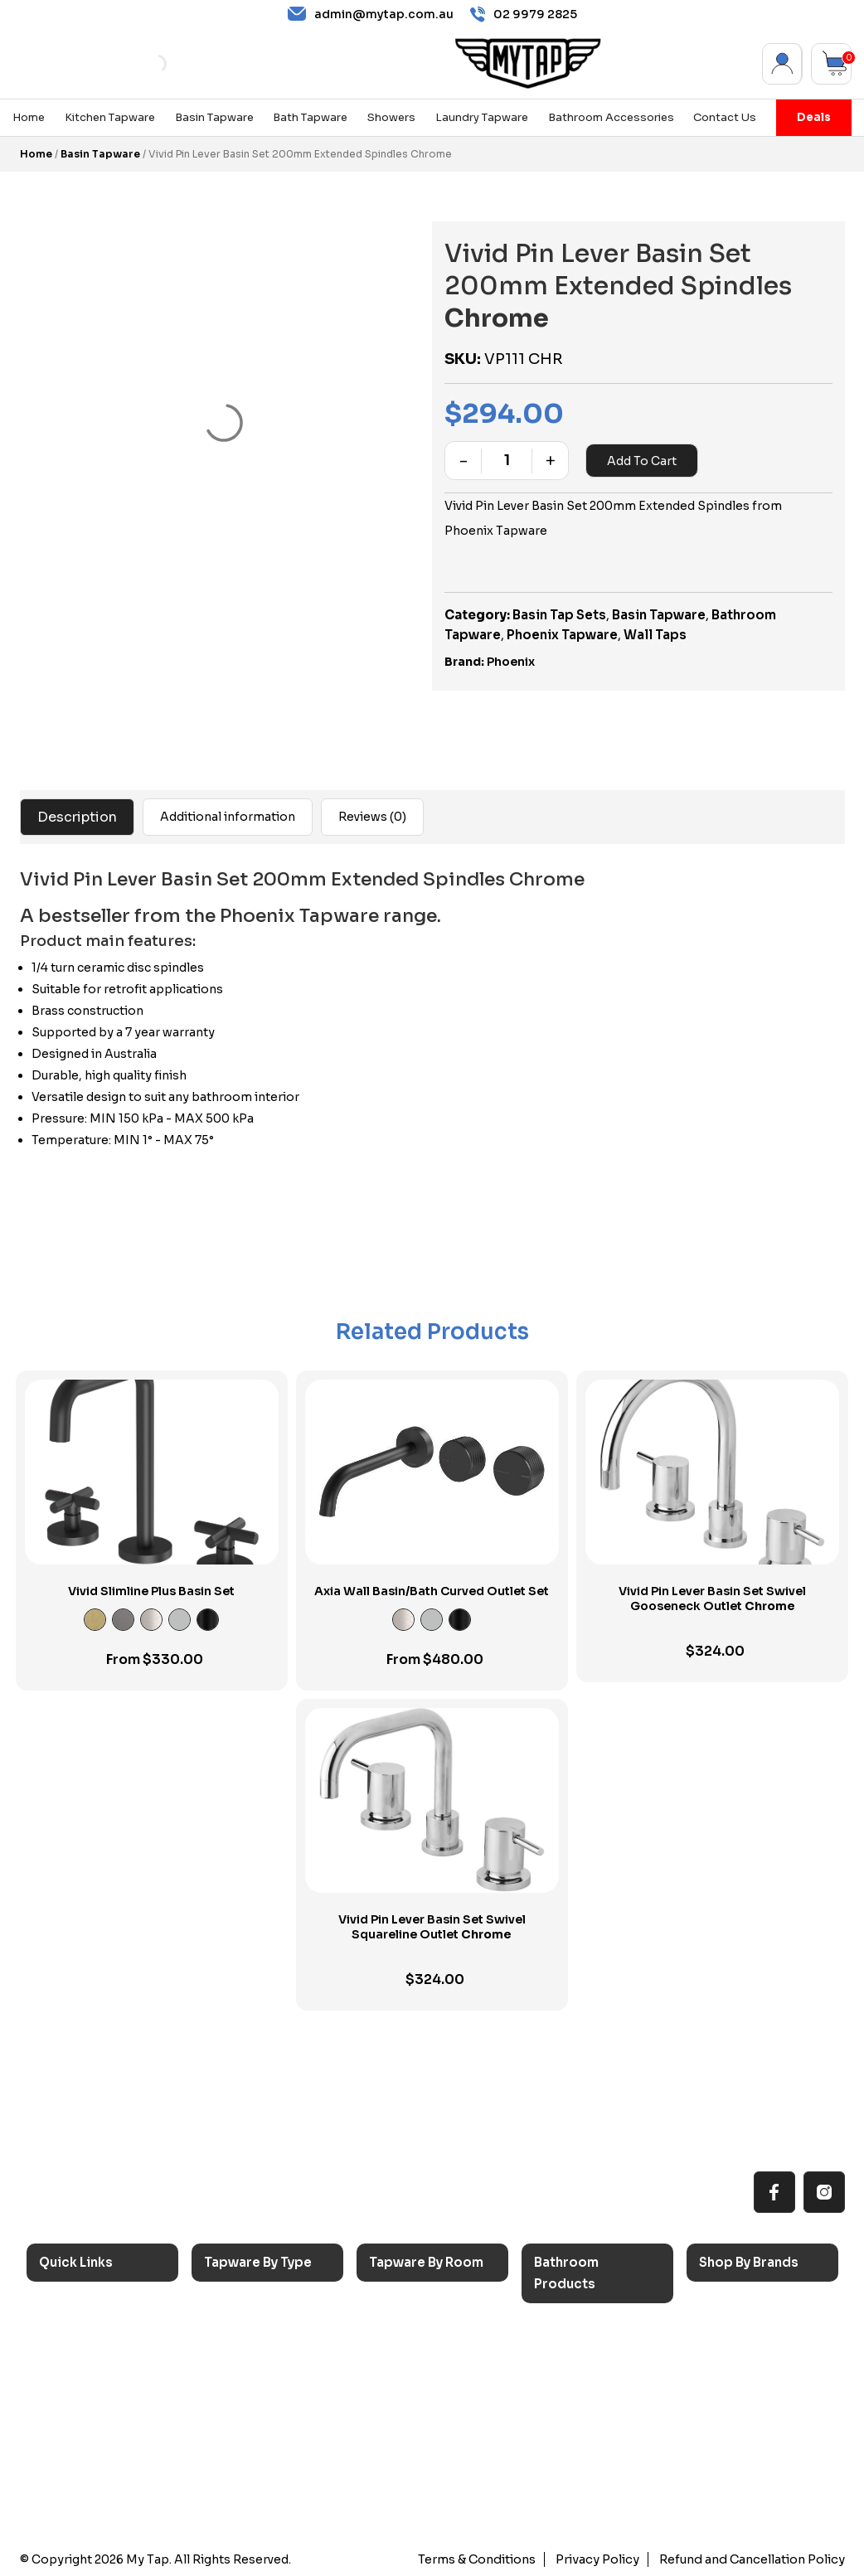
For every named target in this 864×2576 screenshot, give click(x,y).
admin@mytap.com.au (371, 14)
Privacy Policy (602, 2559)
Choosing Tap (92, 2389)
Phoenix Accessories (774, 2389)
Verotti (732, 2444)
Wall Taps (655, 635)
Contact (75, 2471)
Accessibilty (87, 2416)
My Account (782, 64)
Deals (814, 117)
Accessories (583, 2329)
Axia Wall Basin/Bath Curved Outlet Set (431, 1591)
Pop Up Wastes (592, 2438)
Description (77, 817)
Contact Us (724, 118)
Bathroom (411, 2362)
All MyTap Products (109, 2335)
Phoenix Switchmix (768, 2416)
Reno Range (87, 2362)
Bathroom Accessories (611, 118)
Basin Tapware (214, 118)
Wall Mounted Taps (273, 2498)
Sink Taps (245, 2308)
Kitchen (404, 2308)
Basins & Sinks (588, 2383)
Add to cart (642, 461)
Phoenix (511, 661)
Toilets (566, 2411)
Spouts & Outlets (266, 2416)
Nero (727, 2335)
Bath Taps (245, 2362)
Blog (65, 2444)
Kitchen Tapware (110, 118)
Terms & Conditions (483, 2559)
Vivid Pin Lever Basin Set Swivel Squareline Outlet (432, 1927)
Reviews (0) (372, 816)
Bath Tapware (310, 118)
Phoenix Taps (751, 2362)
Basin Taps (248, 2335)
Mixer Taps (249, 2389)
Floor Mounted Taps (276, 2444)
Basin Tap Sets (559, 615)
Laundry (404, 2335)
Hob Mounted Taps (273, 2471)
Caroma (735, 2308)
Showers (391, 118)
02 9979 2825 (523, 14)
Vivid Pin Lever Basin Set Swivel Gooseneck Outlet (712, 1598)
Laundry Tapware (481, 118)
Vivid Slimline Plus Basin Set (151, 1591)
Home (28, 118)
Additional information (227, 816)
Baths (563, 2357)
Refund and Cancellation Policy (754, 2559)
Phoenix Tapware (562, 635)
